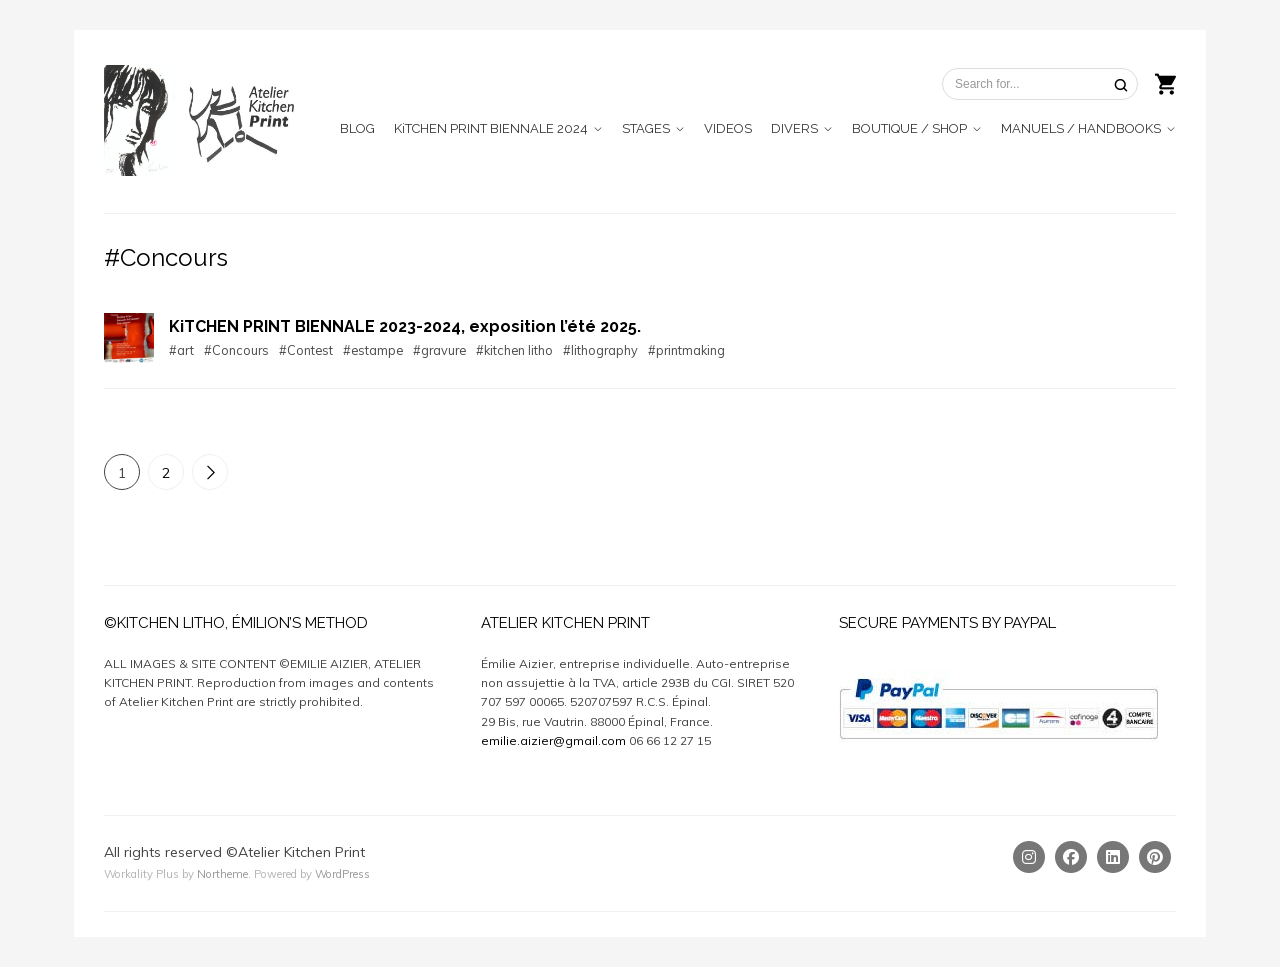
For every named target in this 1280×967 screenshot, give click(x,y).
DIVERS (794, 128)
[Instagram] (1029, 857)
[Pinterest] (1155, 857)
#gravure (439, 350)
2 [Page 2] (166, 473)
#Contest (306, 350)
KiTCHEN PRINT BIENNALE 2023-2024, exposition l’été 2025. (405, 326)
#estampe (373, 350)
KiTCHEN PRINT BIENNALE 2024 (491, 128)
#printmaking (686, 350)
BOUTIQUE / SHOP (909, 128)
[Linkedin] (1113, 857)
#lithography (600, 350)
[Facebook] (1071, 857)
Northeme (222, 874)
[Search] (1121, 84)
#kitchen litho (514, 350)
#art (181, 350)
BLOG (357, 128)
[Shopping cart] (1165, 82)
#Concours (236, 350)
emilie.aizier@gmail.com (553, 740)
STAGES (646, 128)
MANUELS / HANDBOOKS (1081, 128)
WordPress (342, 874)
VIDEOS (728, 128)
